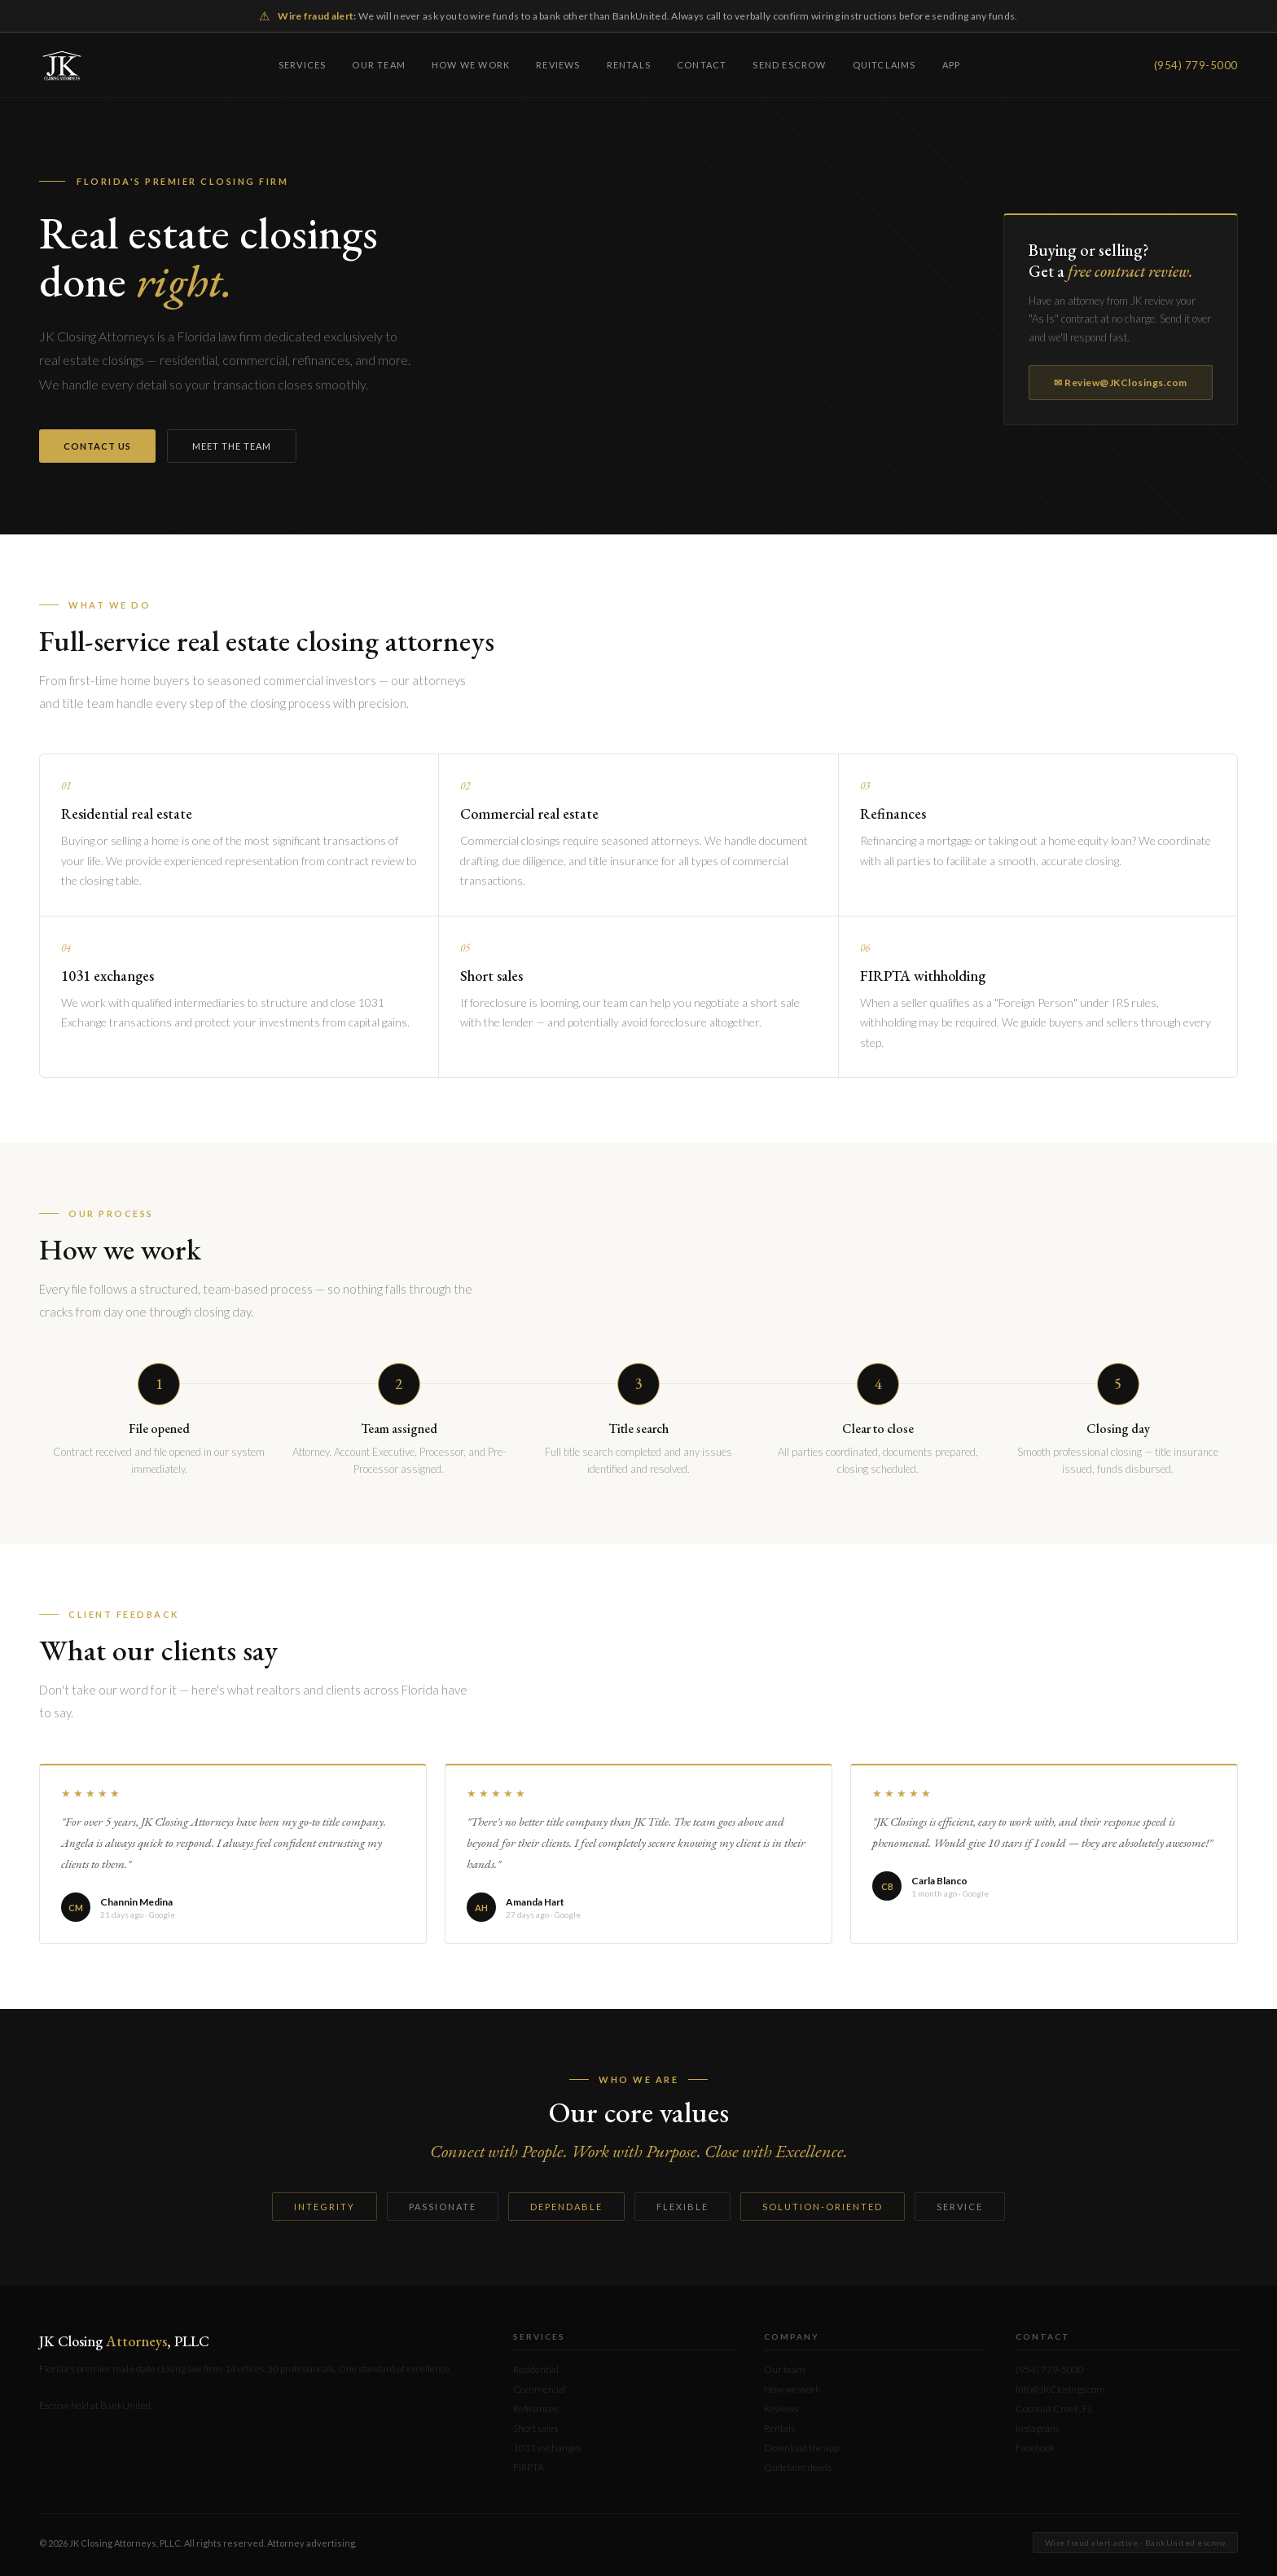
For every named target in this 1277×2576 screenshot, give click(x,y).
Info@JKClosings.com (1060, 2389)
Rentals (629, 64)
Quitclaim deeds (798, 2467)
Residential (536, 2369)
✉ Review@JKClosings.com (1120, 382)
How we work (471, 64)
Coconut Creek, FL (1054, 2408)
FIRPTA (528, 2467)
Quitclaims (884, 64)
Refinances (535, 2408)
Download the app (801, 2448)
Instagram (1037, 2428)
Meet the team (231, 446)
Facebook (1035, 2448)
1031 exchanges (547, 2448)
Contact (701, 64)
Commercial (539, 2389)
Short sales (535, 2428)
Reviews (558, 64)
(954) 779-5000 (1196, 65)
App (951, 64)
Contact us (97, 446)
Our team (379, 64)
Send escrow (789, 64)
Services (303, 64)
